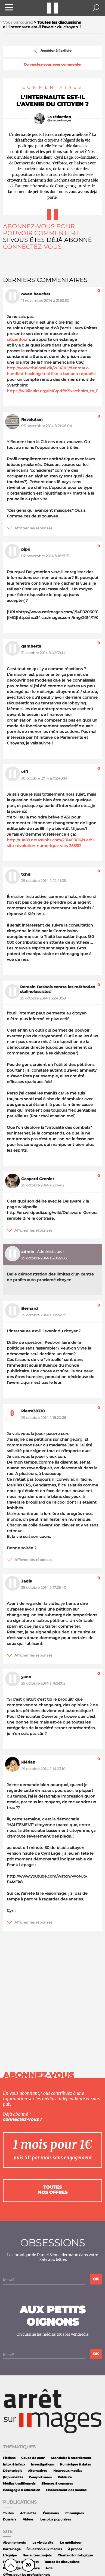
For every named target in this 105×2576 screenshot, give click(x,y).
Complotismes (40, 2477)
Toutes (8, 2513)
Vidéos (28, 2519)
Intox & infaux (14, 2464)
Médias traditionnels (19, 2483)
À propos (75, 2549)
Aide (49, 2568)
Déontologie (12, 2471)
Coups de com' (33, 2458)
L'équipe (10, 2555)
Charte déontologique (75, 2555)
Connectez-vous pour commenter (53, 64)
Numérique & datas (75, 2464)
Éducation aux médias (44, 2549)
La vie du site (42, 2542)
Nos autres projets (37, 2555)
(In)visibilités (13, 2477)
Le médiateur (71, 2542)
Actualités (28, 2513)
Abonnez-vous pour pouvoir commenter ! (41, 230)
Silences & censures (57, 2483)
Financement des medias (66, 2490)
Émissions (51, 2513)
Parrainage (12, 2549)
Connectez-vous (32, 246)
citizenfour (17, 339)
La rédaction (59, 117)
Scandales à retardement (71, 2458)
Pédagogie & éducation (21, 2490)
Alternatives (37, 2471)
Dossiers (9, 2519)
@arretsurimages (59, 120)
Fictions (9, 2458)
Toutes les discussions (61, 2562)
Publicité (65, 2477)
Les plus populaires (55, 2519)
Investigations (42, 2464)
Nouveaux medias (67, 2471)
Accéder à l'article (52, 50)
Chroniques (74, 2513)
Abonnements (14, 2542)
